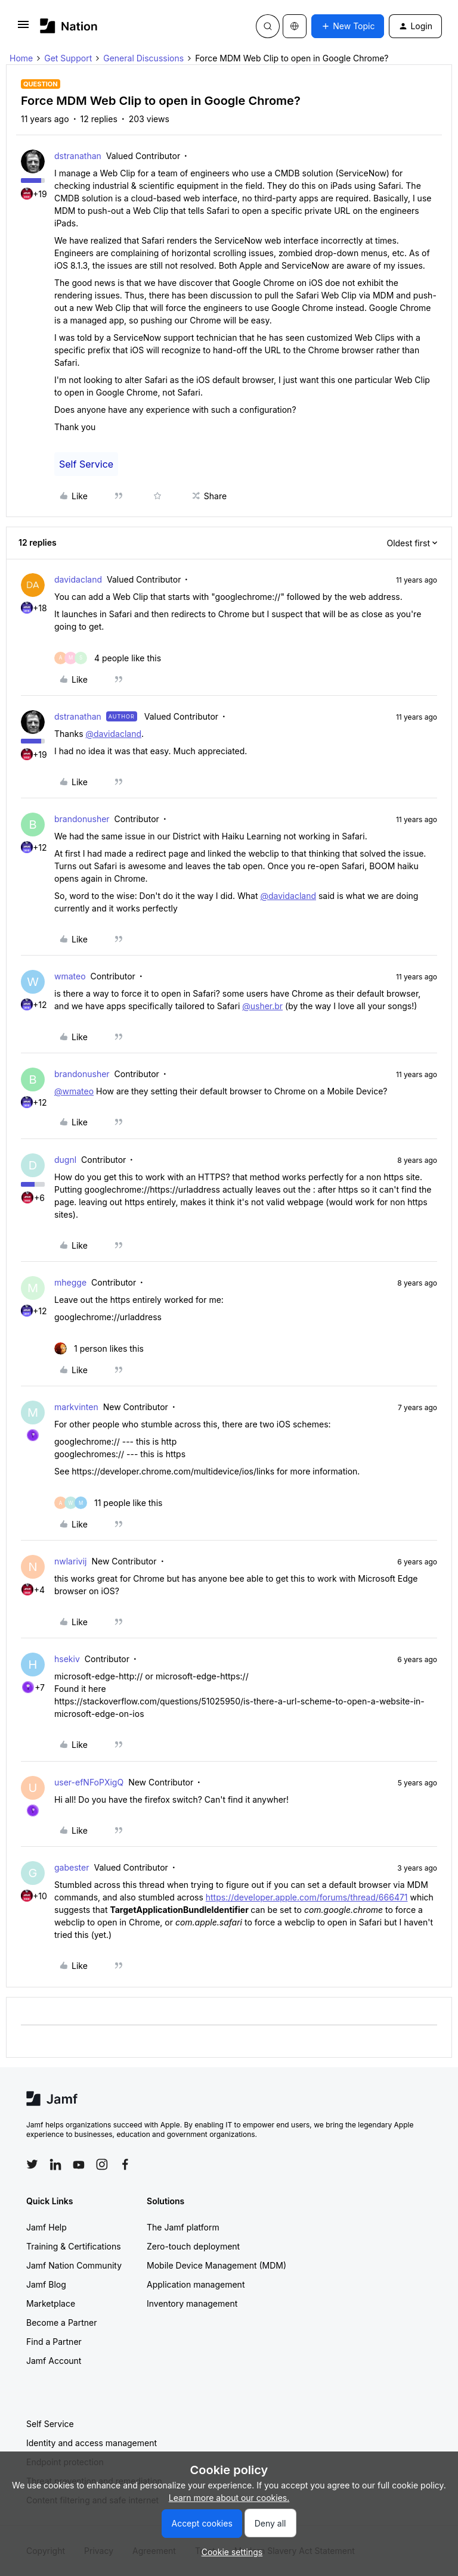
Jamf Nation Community (74, 2265)
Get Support (68, 58)
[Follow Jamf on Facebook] (125, 2164)
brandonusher (82, 819)
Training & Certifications (73, 2246)
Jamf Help (46, 2227)
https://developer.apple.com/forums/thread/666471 (307, 1897)
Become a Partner (61, 2322)
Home (21, 58)
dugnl (65, 1160)
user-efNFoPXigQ (88, 1782)
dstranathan (77, 156)
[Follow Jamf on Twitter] (32, 2164)
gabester (71, 1867)
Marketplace (50, 2303)
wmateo (70, 976)
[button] (23, 28)
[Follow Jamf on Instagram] (102, 2164)
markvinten (76, 1407)
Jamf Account (53, 2361)
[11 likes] (108, 1503)
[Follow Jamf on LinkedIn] (55, 2164)
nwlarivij (70, 1561)
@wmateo (74, 1091)
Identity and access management (91, 2443)
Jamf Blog (46, 2284)
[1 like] (99, 1348)
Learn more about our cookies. (229, 2498)
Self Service (86, 464)
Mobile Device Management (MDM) (216, 2265)
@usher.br (262, 1006)
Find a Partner (54, 2342)
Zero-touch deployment (193, 2246)
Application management (196, 2284)
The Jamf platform (183, 2227)
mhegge (70, 1282)
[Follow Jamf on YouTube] (79, 2164)
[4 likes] (107, 658)
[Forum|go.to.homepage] (69, 25)
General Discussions (143, 58)
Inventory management (192, 2303)
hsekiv (67, 1659)
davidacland (78, 579)
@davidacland (113, 734)
